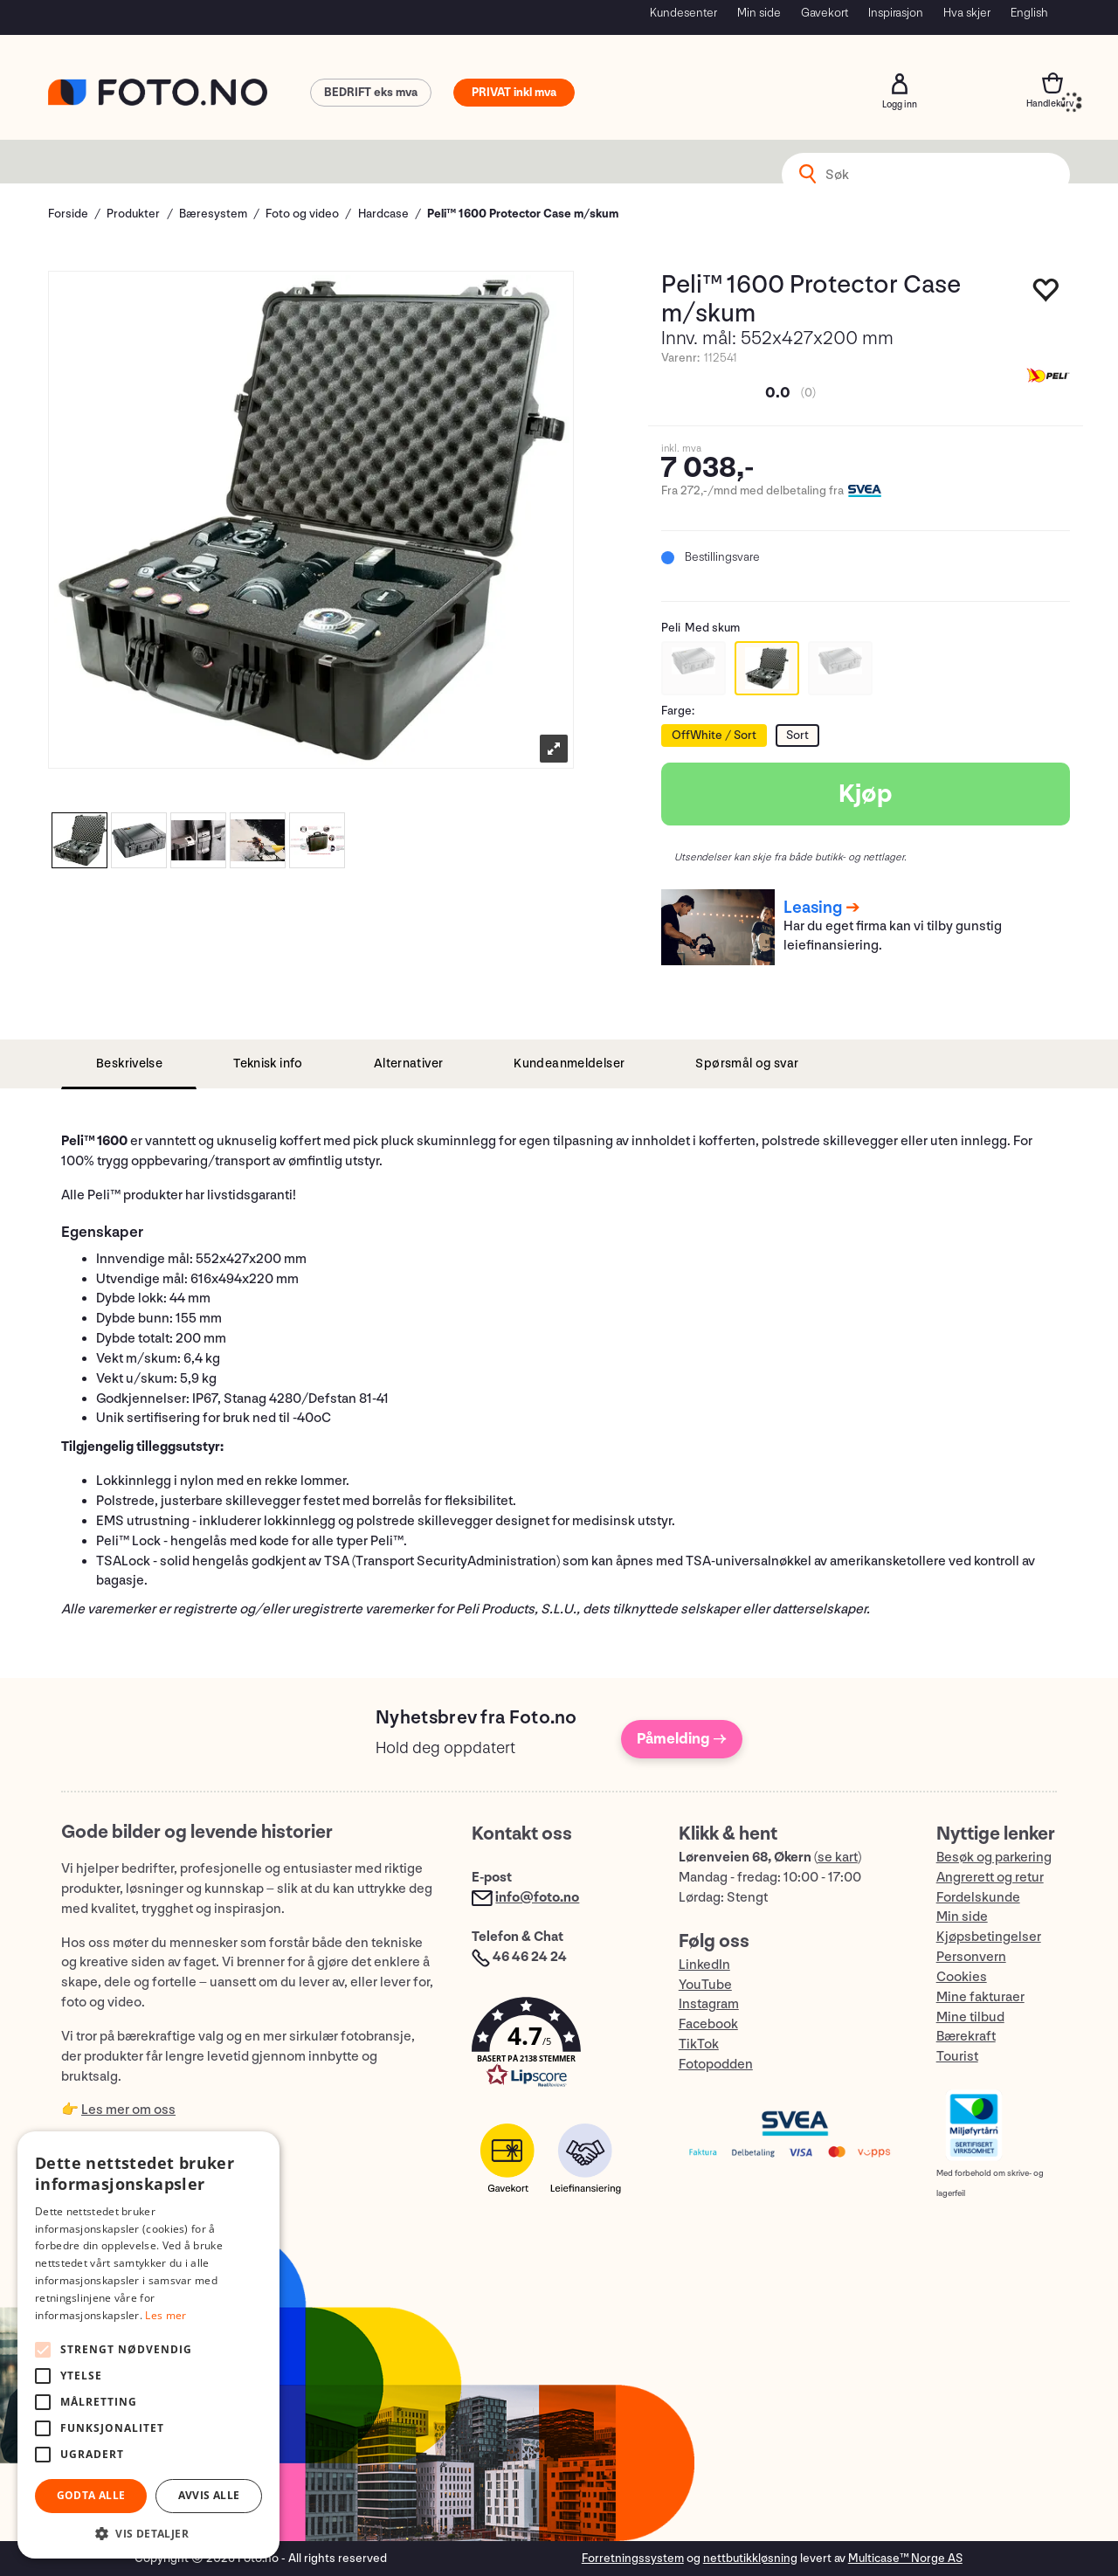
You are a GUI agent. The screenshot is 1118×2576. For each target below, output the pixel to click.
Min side (759, 12)
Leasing (812, 907)
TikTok (699, 2044)
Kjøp (865, 794)
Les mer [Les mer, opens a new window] (165, 2315)
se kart (838, 1857)
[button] (557, 2046)
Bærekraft (966, 2036)
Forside (68, 213)
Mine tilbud (970, 2017)
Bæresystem (213, 213)
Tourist (957, 2056)
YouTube (705, 1985)
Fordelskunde (978, 1897)
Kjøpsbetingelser (988, 1937)
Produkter (133, 213)
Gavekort (824, 12)
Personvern (971, 1957)
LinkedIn (704, 1965)
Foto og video (302, 213)
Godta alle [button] (91, 2495)
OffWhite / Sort (714, 735)
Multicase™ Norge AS (905, 2558)
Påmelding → (682, 1739)
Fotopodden (716, 2064)
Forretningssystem (633, 2558)
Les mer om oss (128, 2110)
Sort (797, 735)
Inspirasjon (895, 12)
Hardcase (383, 213)
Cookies (961, 1977)
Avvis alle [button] (209, 2495)
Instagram (709, 2004)
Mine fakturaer (980, 1997)
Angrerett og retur (990, 1877)
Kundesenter (683, 12)
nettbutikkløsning (750, 2558)
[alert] (148, 2345)
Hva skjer (966, 12)
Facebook (708, 2024)
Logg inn (899, 84)
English (1029, 12)
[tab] (129, 1064)
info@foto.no (537, 1897)
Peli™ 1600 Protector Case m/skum (522, 213)
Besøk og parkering (994, 1857)
